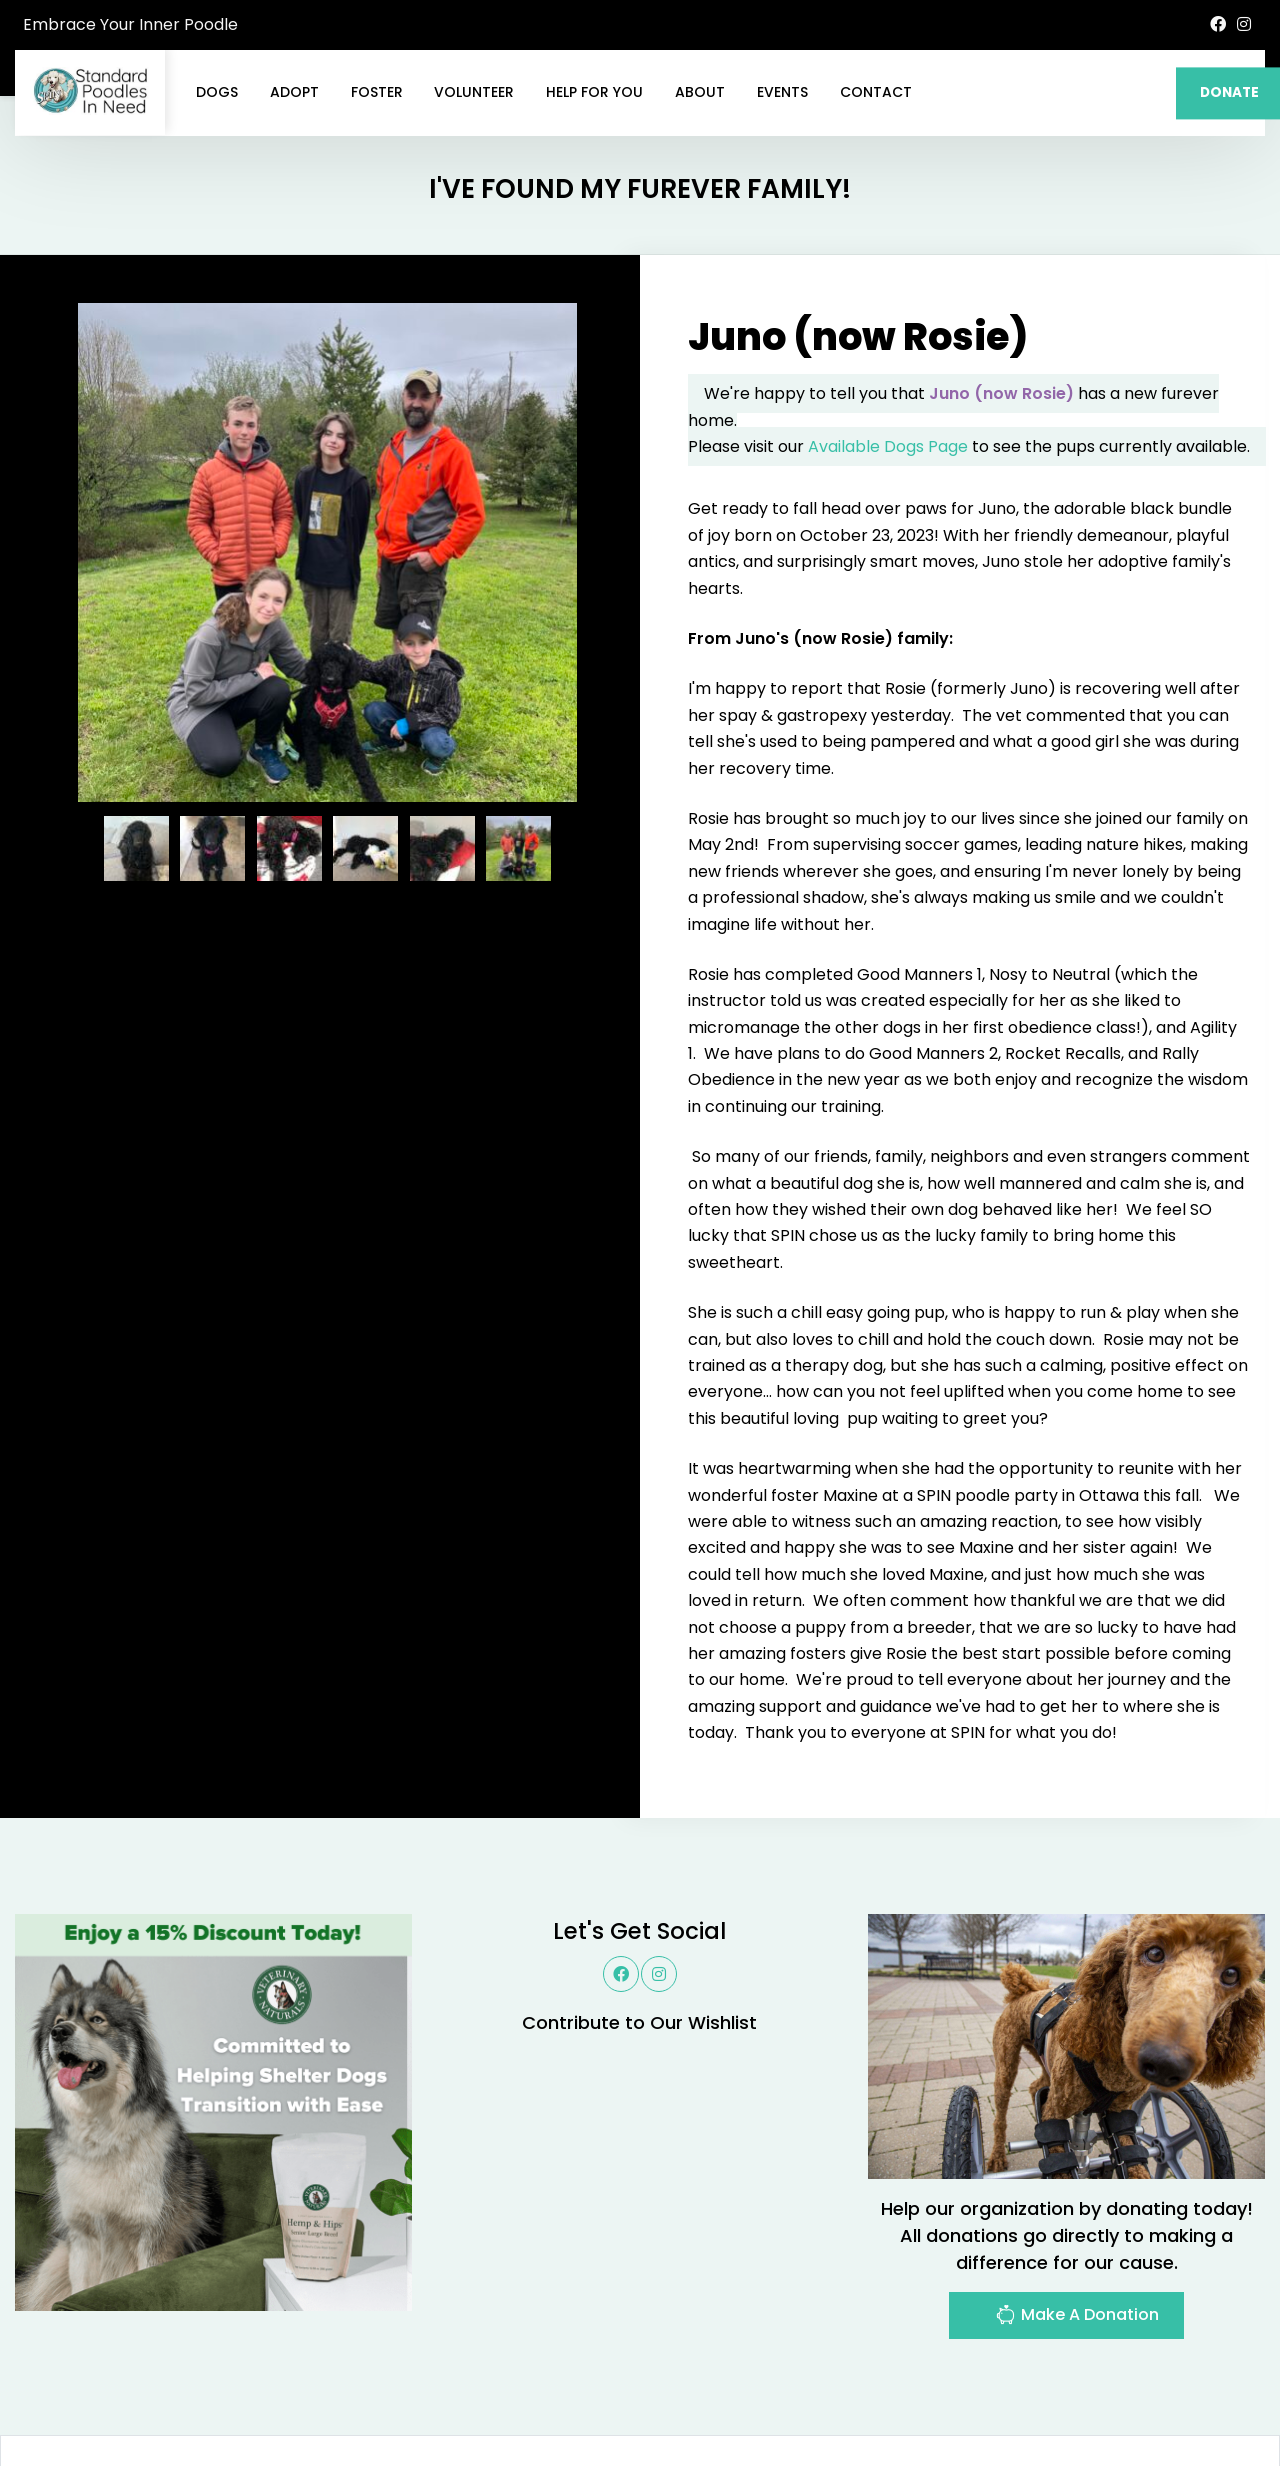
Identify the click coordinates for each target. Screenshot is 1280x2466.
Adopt (294, 92)
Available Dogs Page (888, 350)
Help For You (594, 92)
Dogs (217, 92)
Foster (377, 92)
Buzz (690, 2401)
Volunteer (474, 92)
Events (782, 92)
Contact (876, 92)
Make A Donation (1077, 2221)
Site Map (1220, 2401)
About (700, 92)
